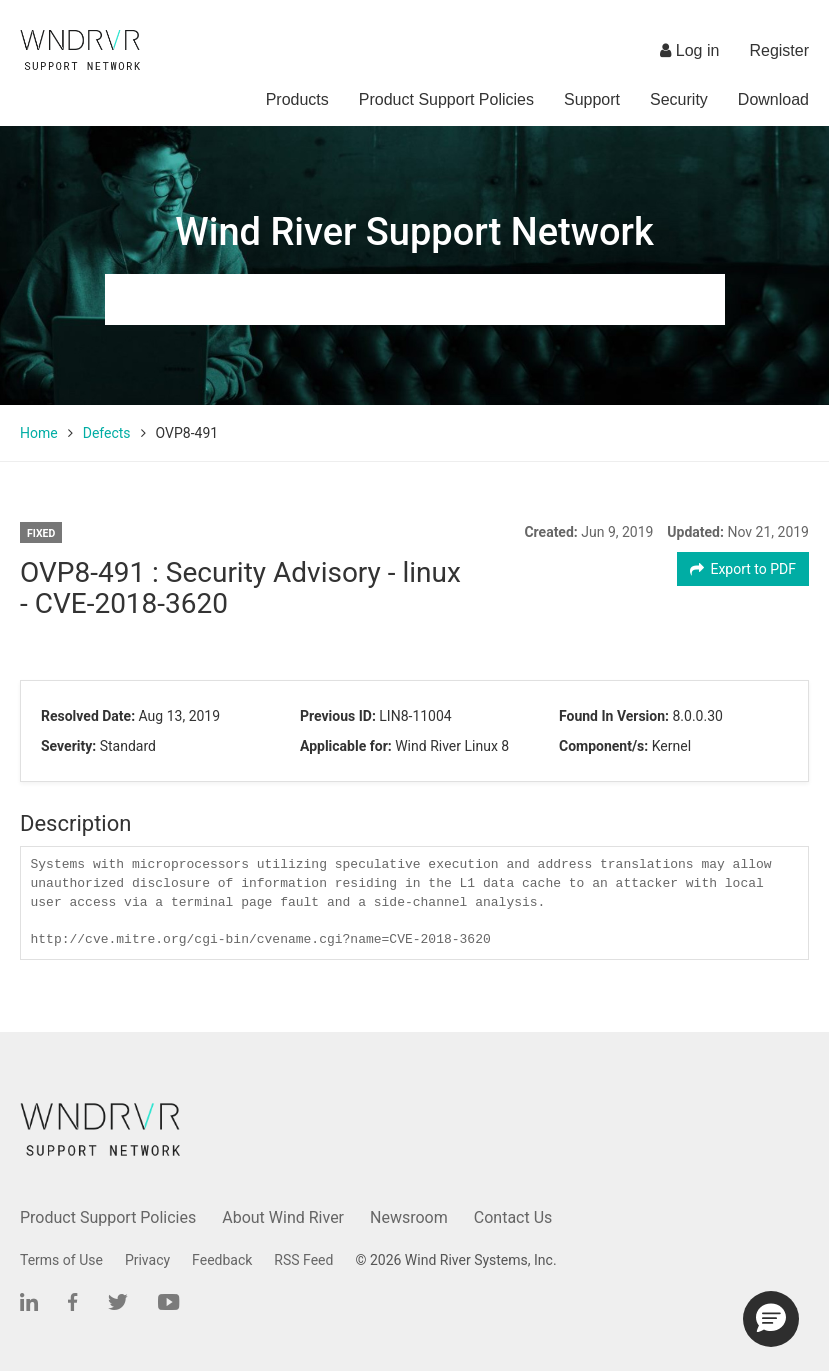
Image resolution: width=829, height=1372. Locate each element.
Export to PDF (743, 569)
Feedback (222, 1260)
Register (779, 50)
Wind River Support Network (414, 232)
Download (773, 99)
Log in (689, 50)
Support (592, 99)
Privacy (147, 1260)
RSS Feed (303, 1260)
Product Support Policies (446, 99)
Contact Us (513, 1217)
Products (297, 99)
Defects (107, 433)
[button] (771, 1319)
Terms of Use (61, 1260)
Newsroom (409, 1217)
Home (39, 433)
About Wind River (283, 1217)
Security (679, 99)
